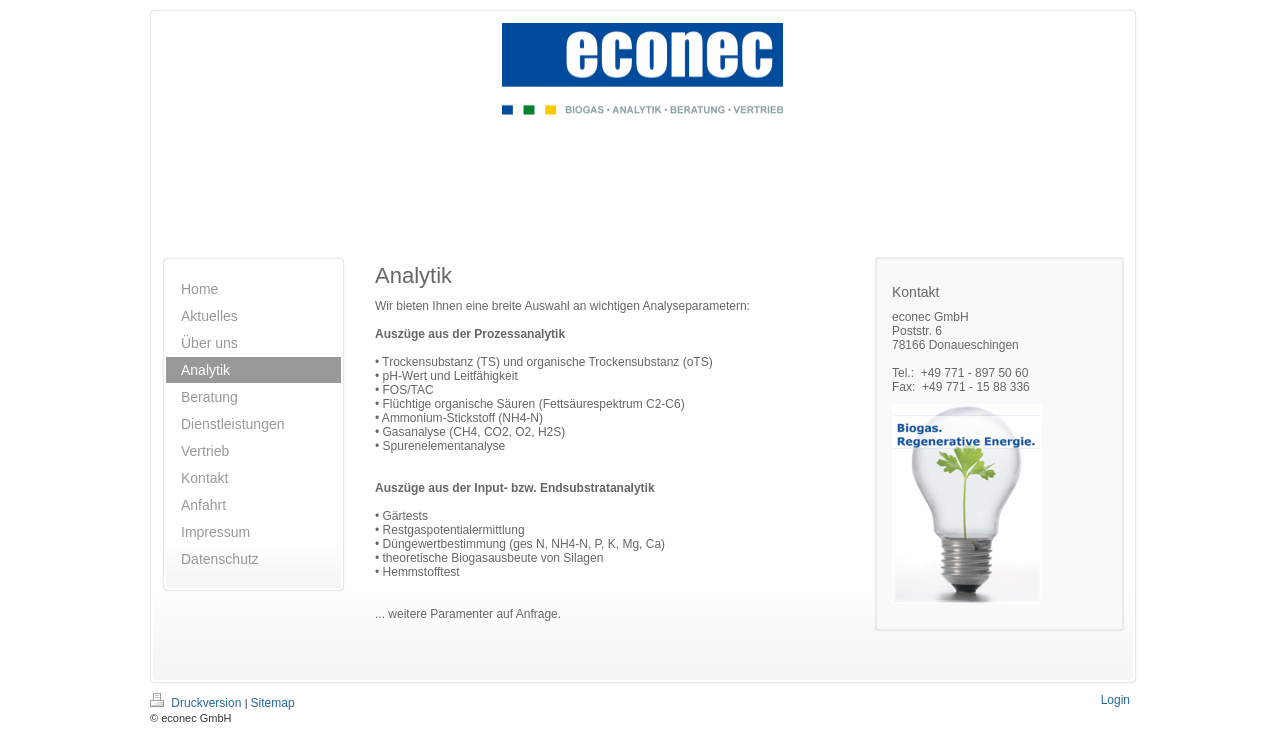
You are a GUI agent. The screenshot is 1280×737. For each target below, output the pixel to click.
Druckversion (197, 703)
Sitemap (273, 703)
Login (1115, 700)
